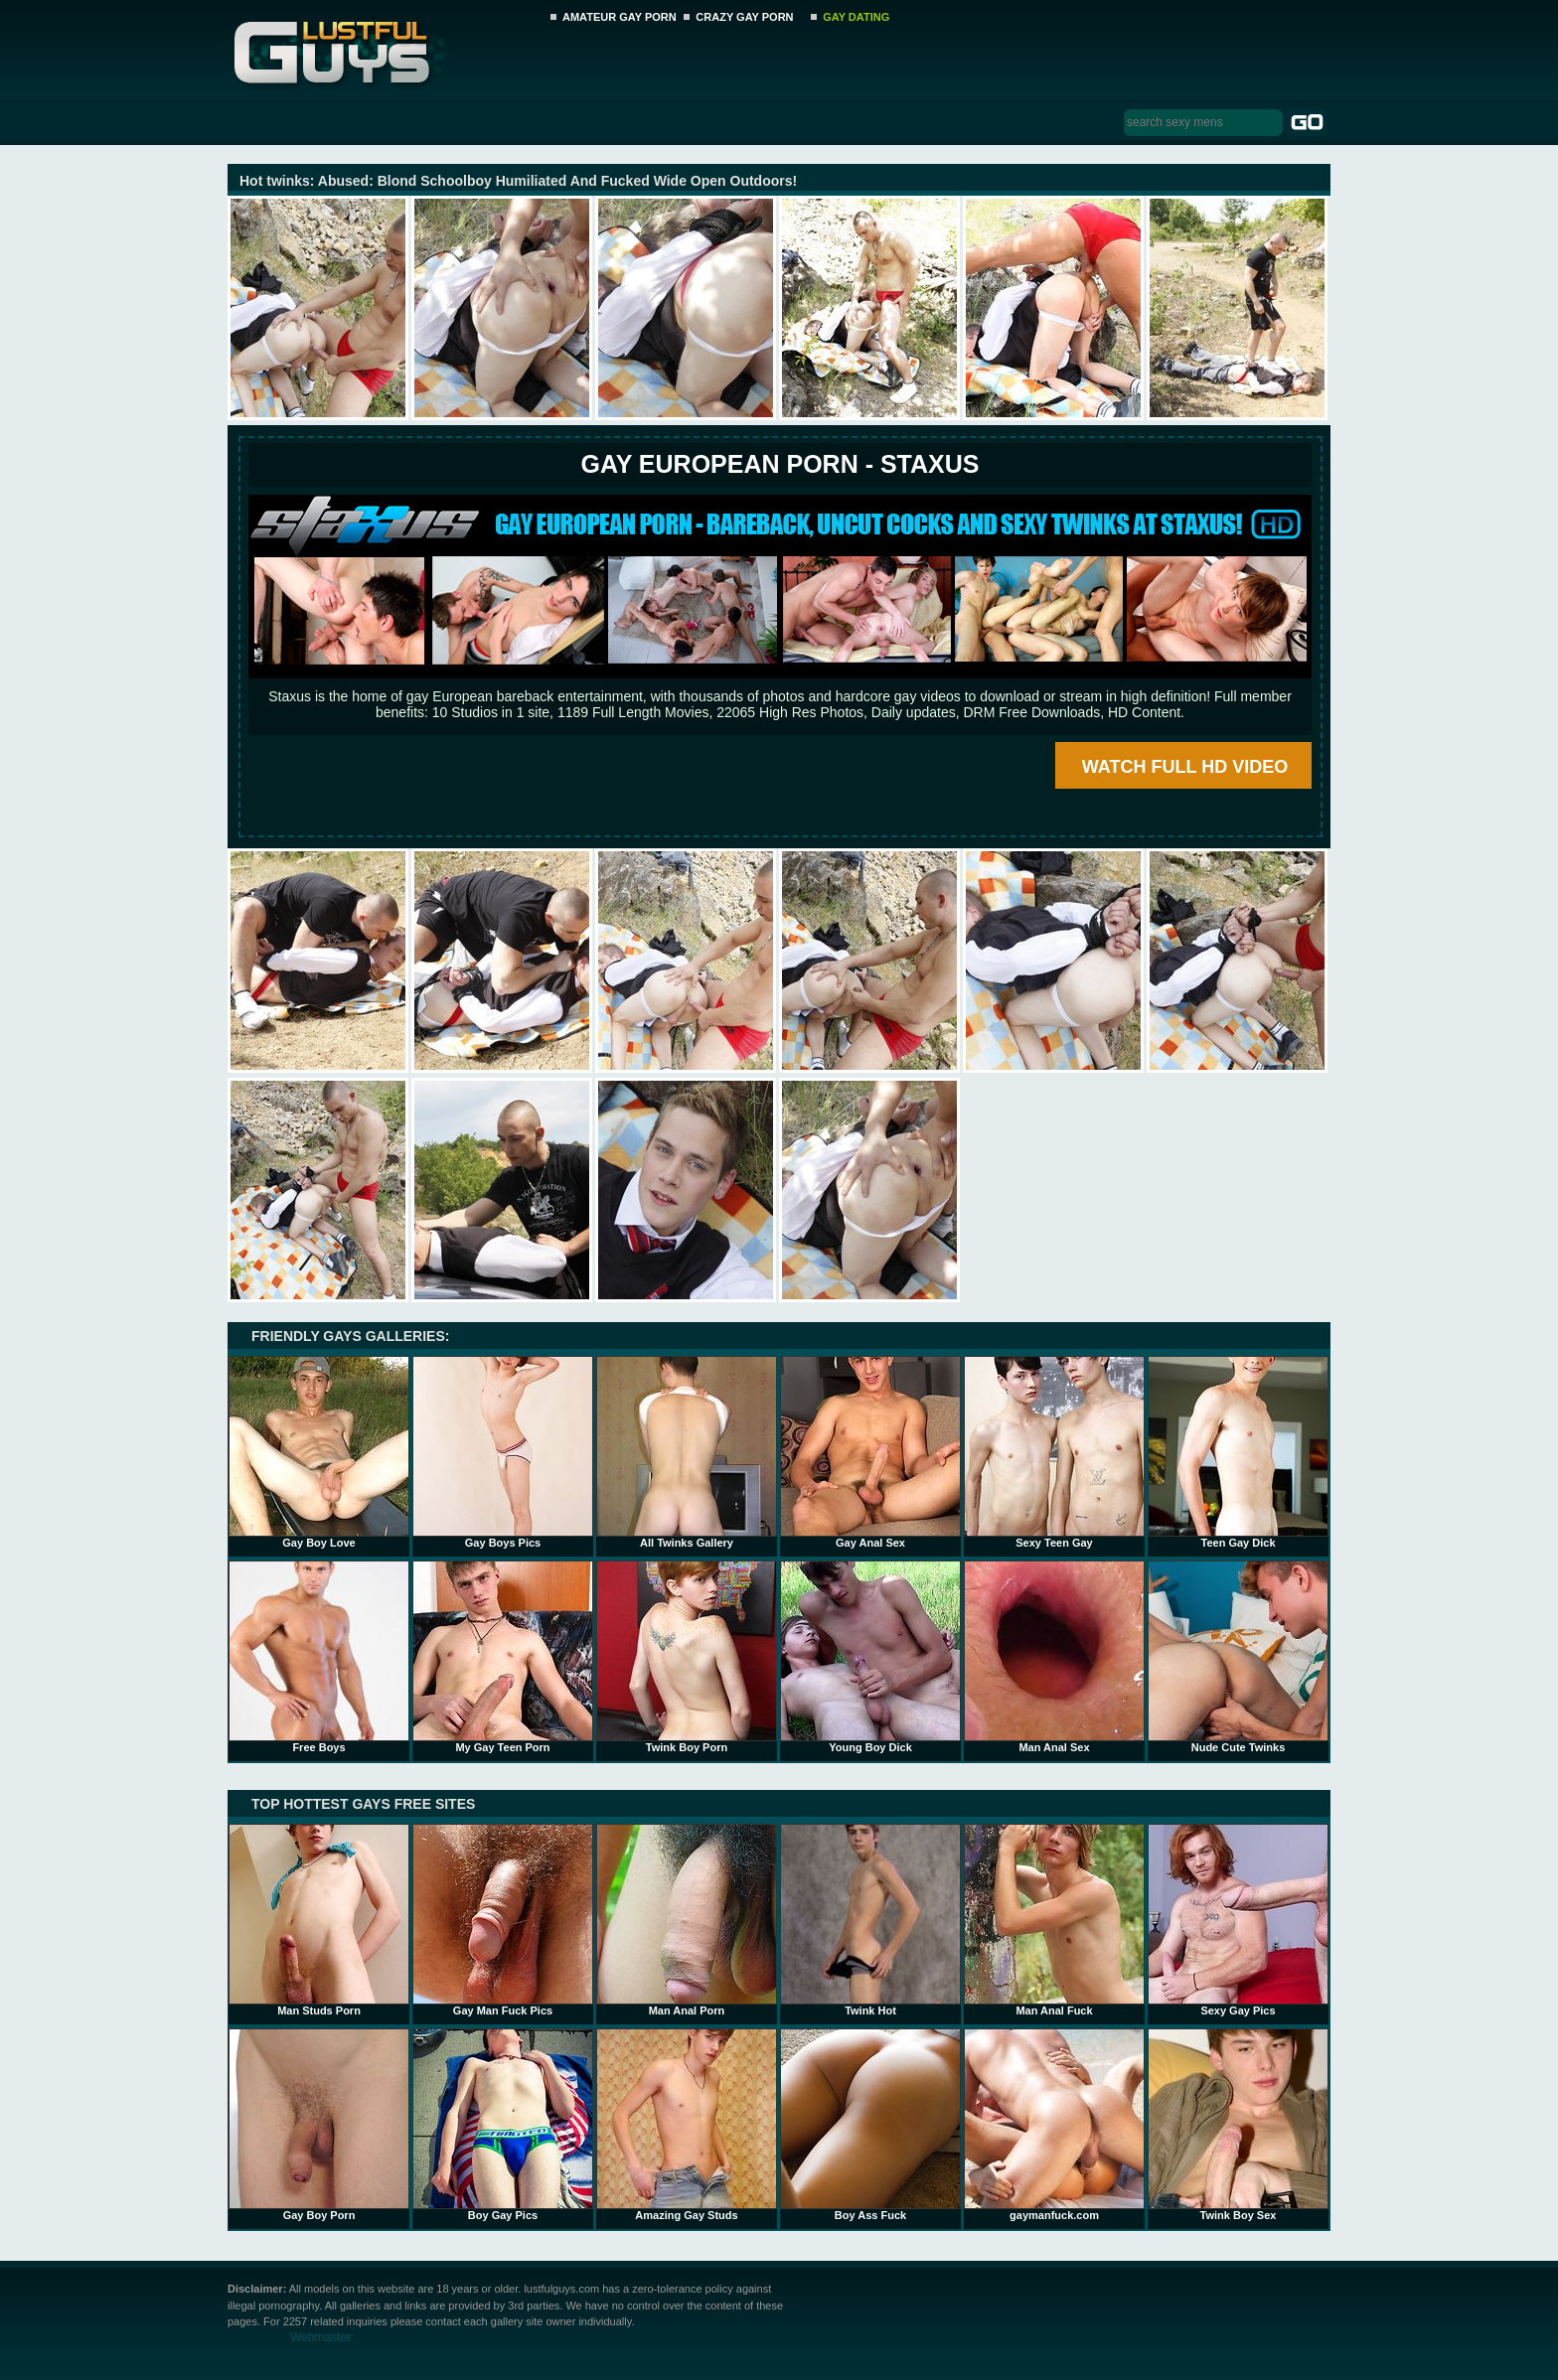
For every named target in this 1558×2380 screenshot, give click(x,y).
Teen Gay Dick (1238, 1452)
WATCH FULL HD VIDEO (1185, 767)
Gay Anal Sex (870, 1452)
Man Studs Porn (319, 1920)
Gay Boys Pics (502, 1452)
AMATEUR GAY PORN (619, 17)
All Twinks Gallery (686, 1452)
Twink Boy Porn (686, 1657)
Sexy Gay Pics (1238, 1920)
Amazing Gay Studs (686, 2124)
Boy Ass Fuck (870, 2124)
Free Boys (319, 1657)
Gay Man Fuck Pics (502, 1920)
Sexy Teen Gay (1054, 1452)
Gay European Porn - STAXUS (779, 464)
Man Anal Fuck (1054, 1920)
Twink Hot (870, 1920)
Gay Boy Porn (319, 2124)
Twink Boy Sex (1238, 2124)
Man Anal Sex (1054, 1657)
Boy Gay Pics (502, 2124)
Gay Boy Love (319, 1452)
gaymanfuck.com (1054, 2124)
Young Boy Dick (870, 1657)
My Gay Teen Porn (502, 1657)
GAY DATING (856, 17)
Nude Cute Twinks (1238, 1657)
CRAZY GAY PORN (744, 17)
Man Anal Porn (686, 1920)
